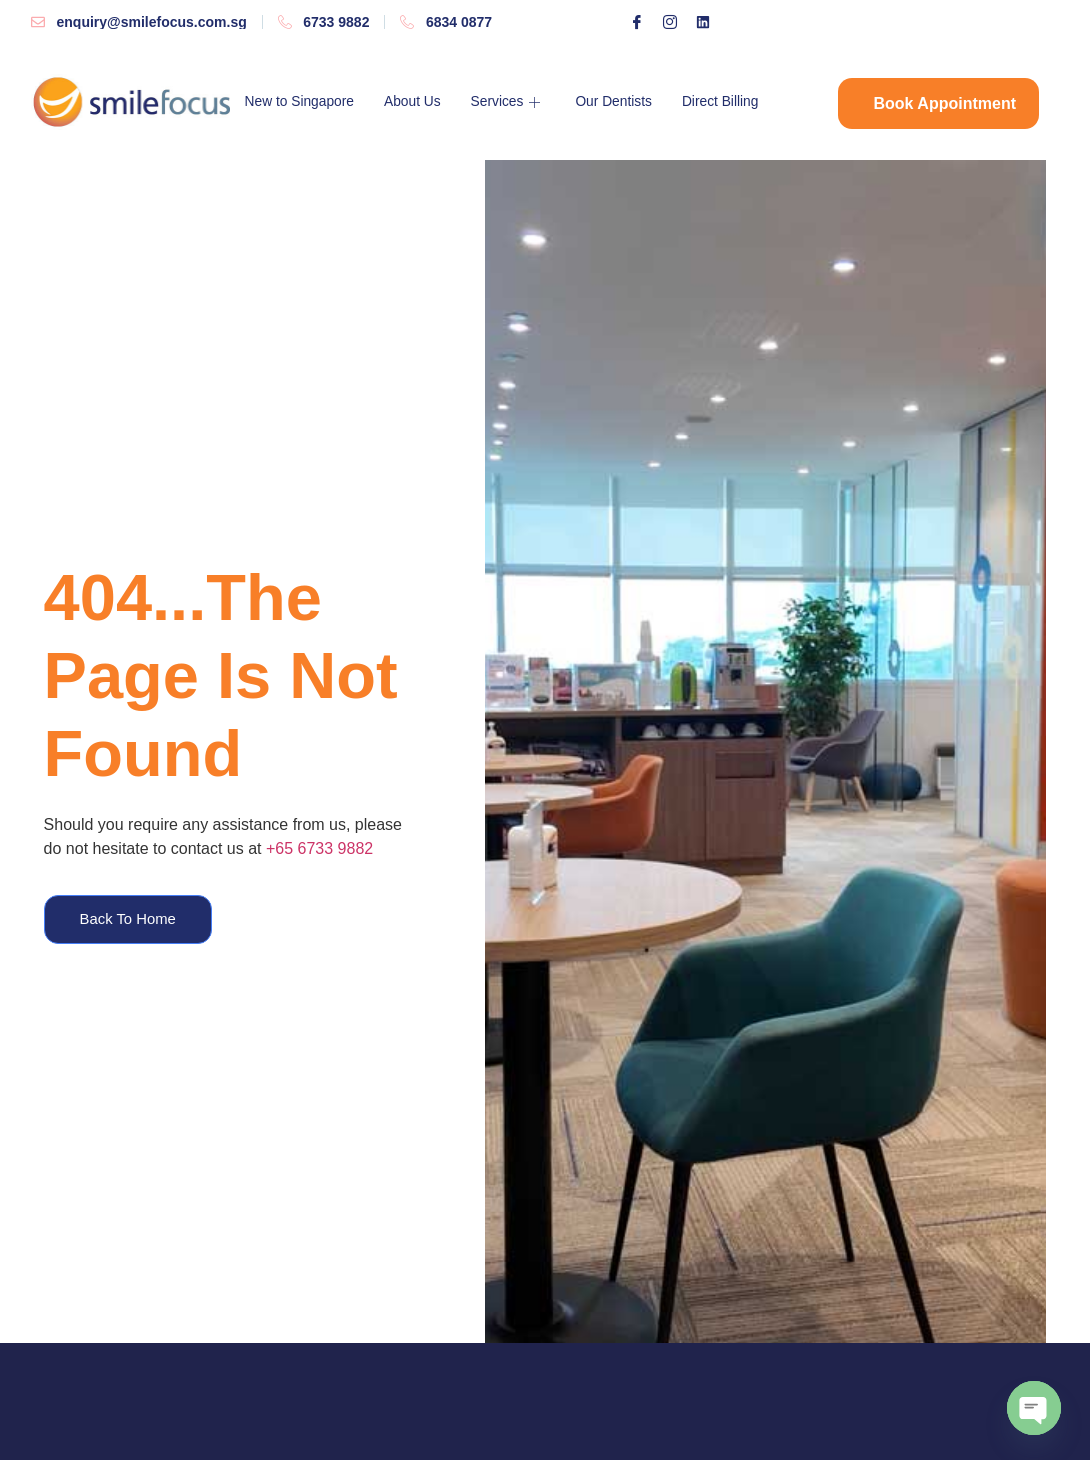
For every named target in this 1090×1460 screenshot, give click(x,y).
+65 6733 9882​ (319, 847)
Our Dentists (636, 101)
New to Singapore (304, 101)
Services (526, 101)
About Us (425, 101)
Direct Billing (749, 101)
